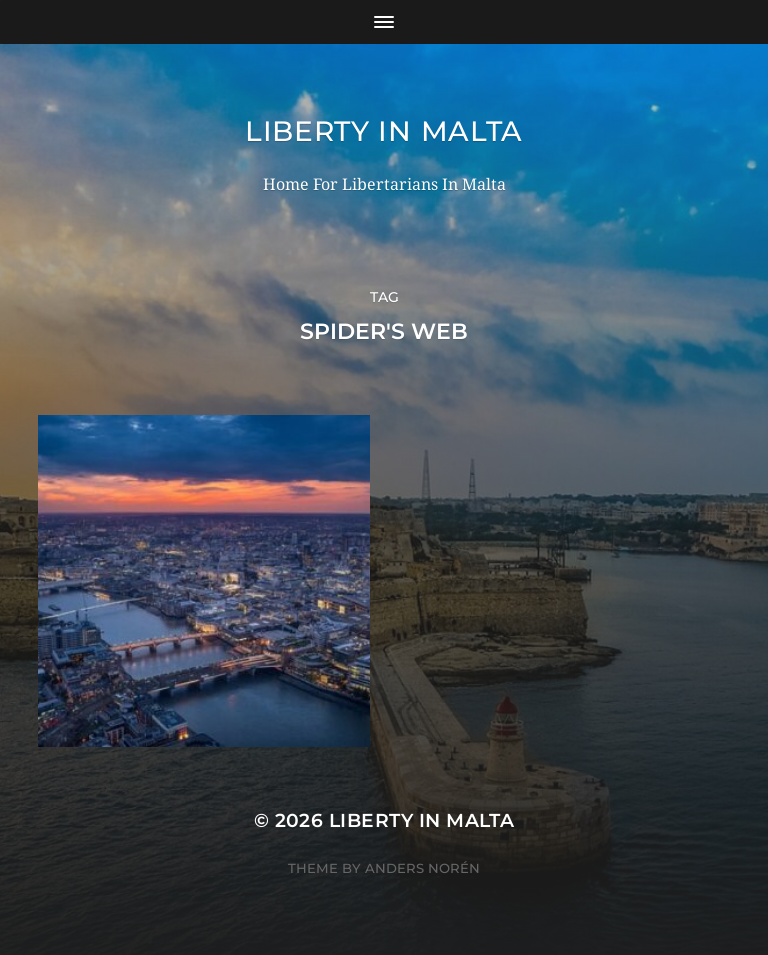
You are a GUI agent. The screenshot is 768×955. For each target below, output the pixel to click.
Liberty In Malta (384, 131)
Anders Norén (422, 868)
